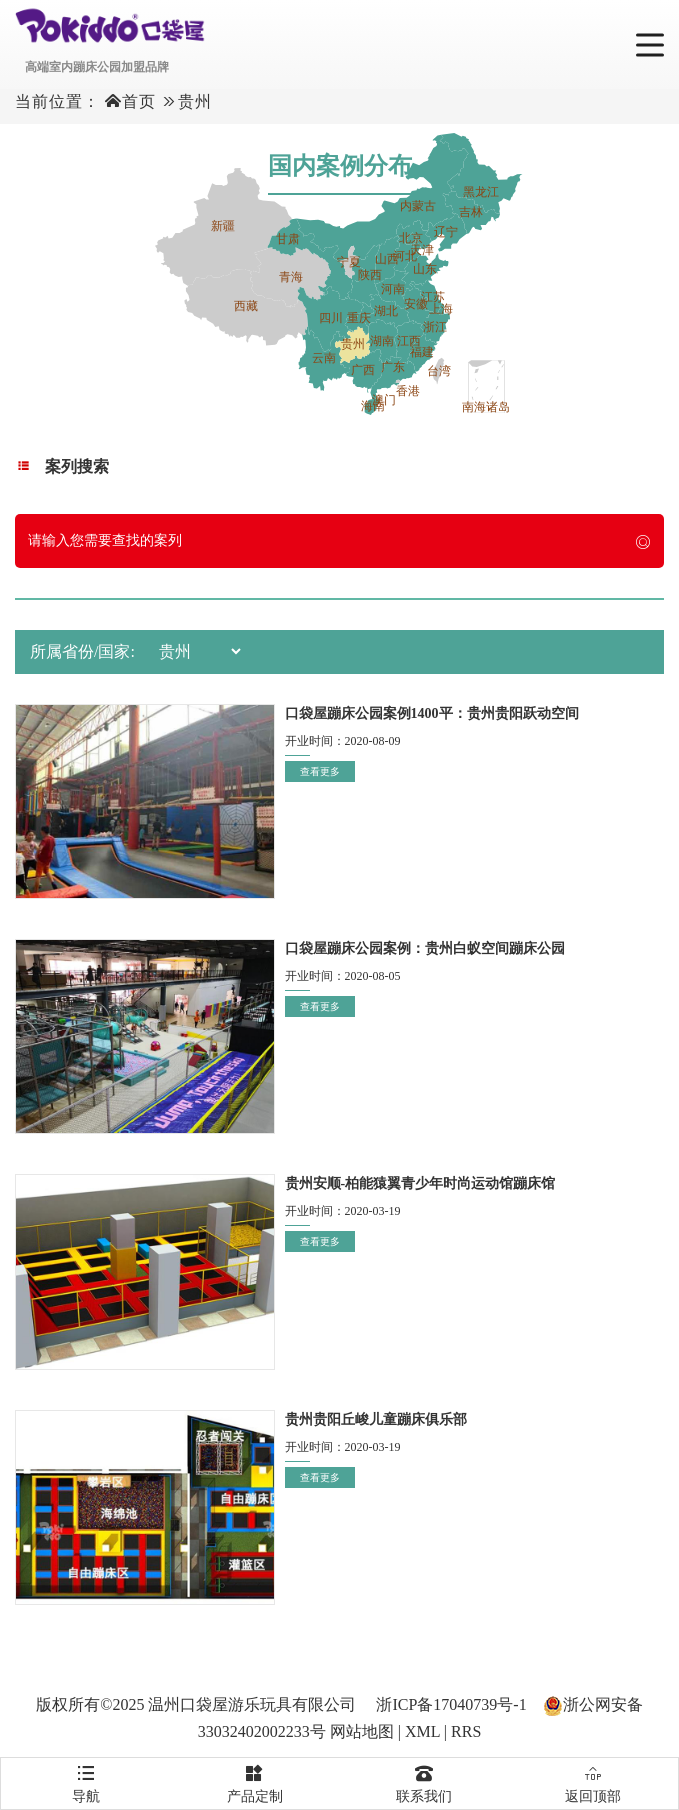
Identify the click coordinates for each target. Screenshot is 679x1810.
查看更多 (320, 771)
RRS (466, 1731)
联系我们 (424, 1781)
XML (422, 1731)
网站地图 (362, 1731)
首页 (139, 101)
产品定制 (254, 1781)
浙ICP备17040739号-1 (451, 1704)
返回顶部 (593, 1781)
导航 (85, 1781)
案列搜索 (62, 466)
